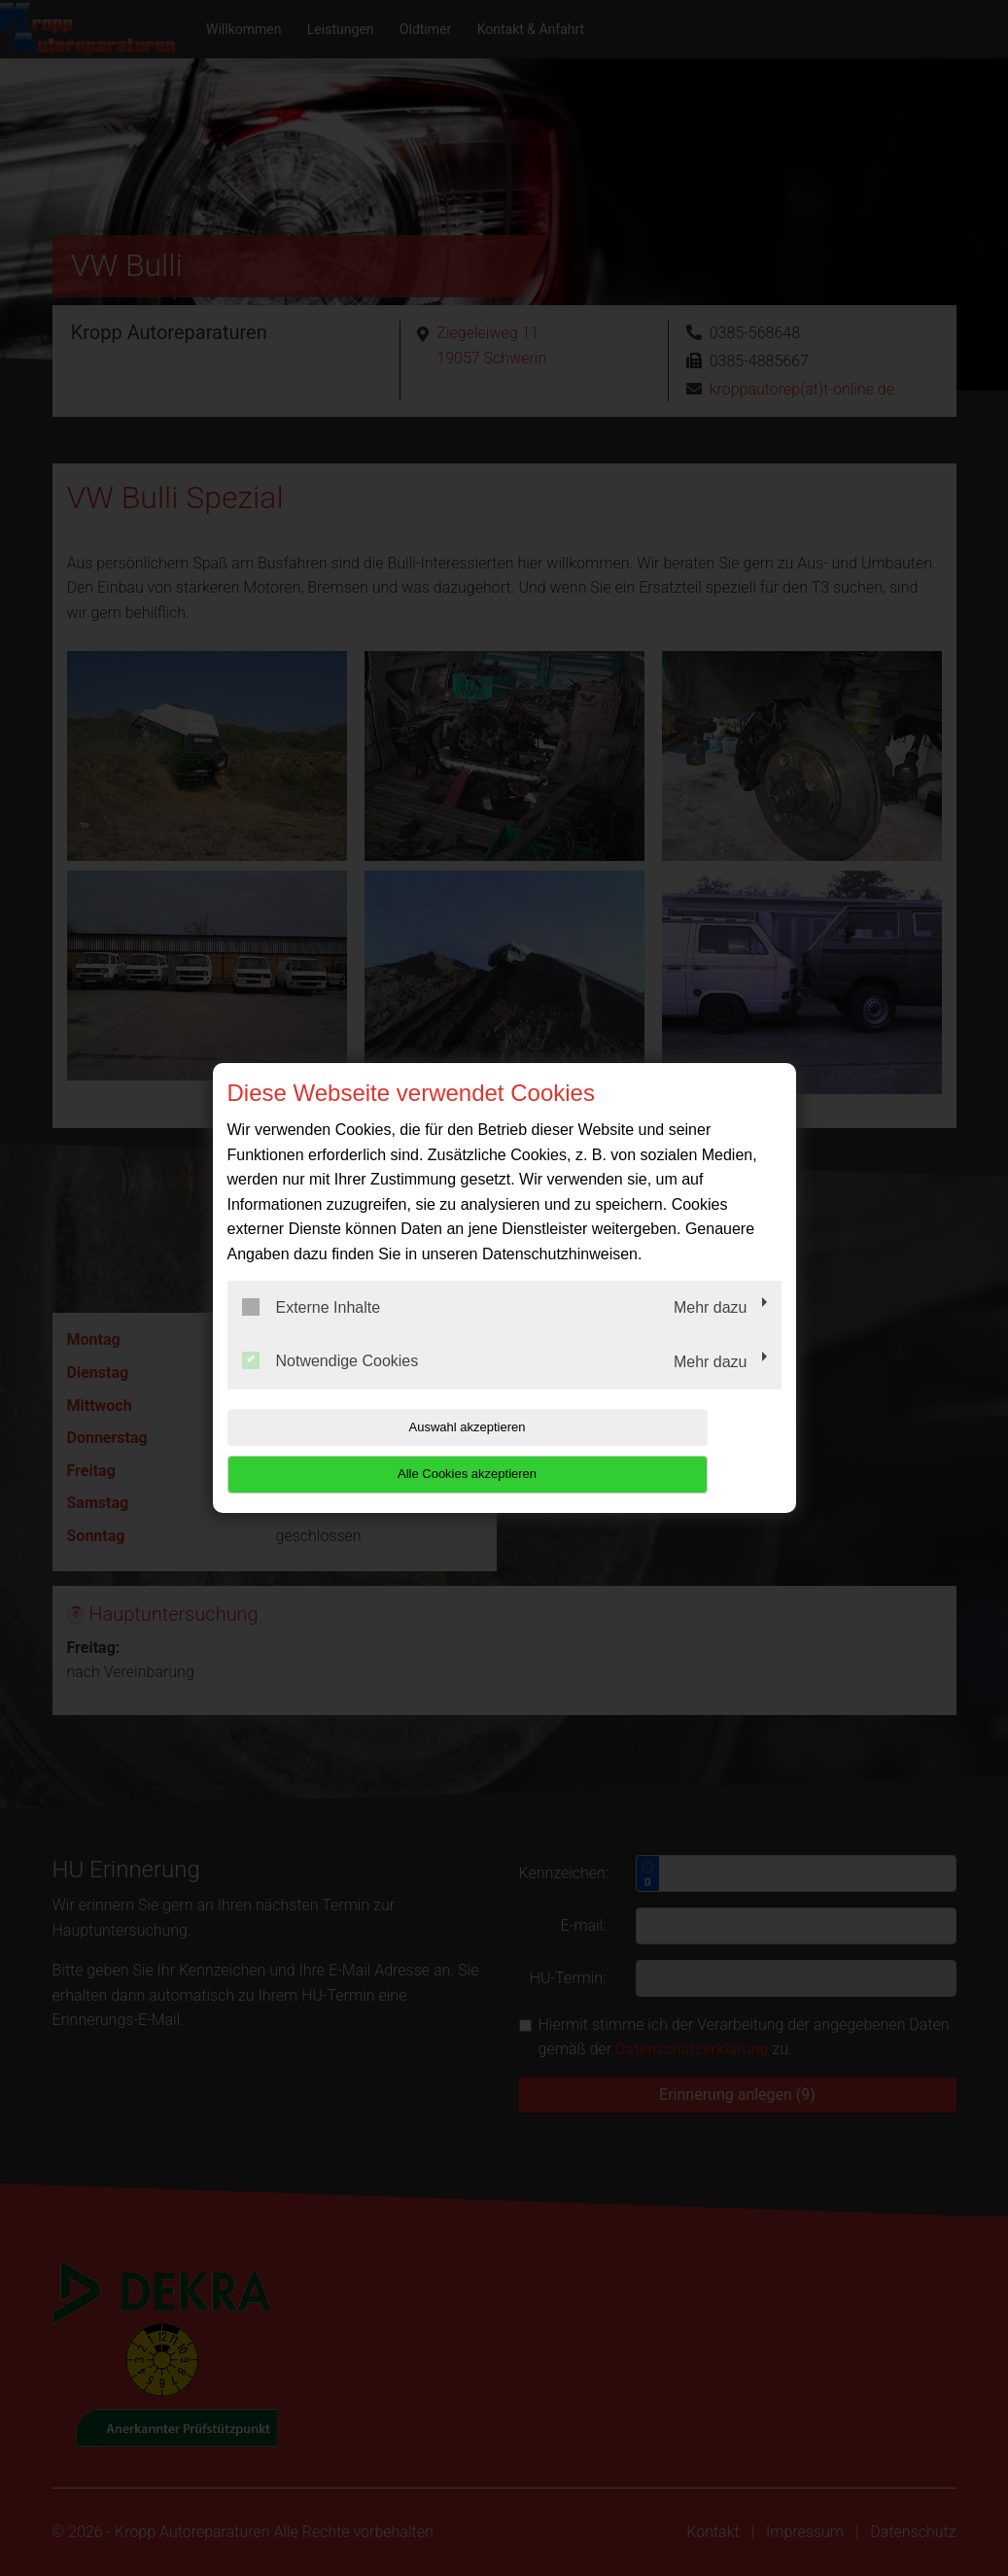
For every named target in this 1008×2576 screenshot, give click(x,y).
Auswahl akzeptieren (352, 1450)
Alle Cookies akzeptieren (656, 1450)
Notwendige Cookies (330, 1384)
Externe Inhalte (311, 1330)
